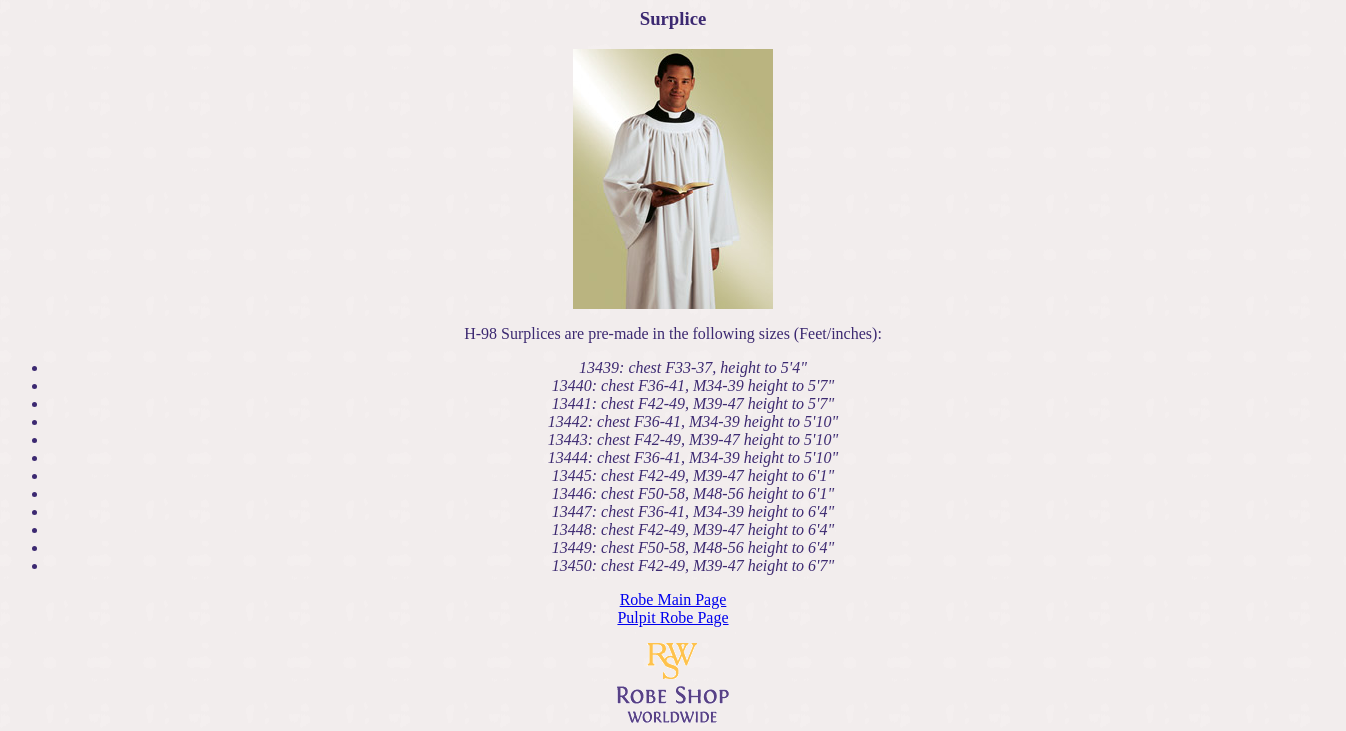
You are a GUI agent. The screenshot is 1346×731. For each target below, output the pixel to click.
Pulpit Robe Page (672, 617)
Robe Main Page (673, 599)
